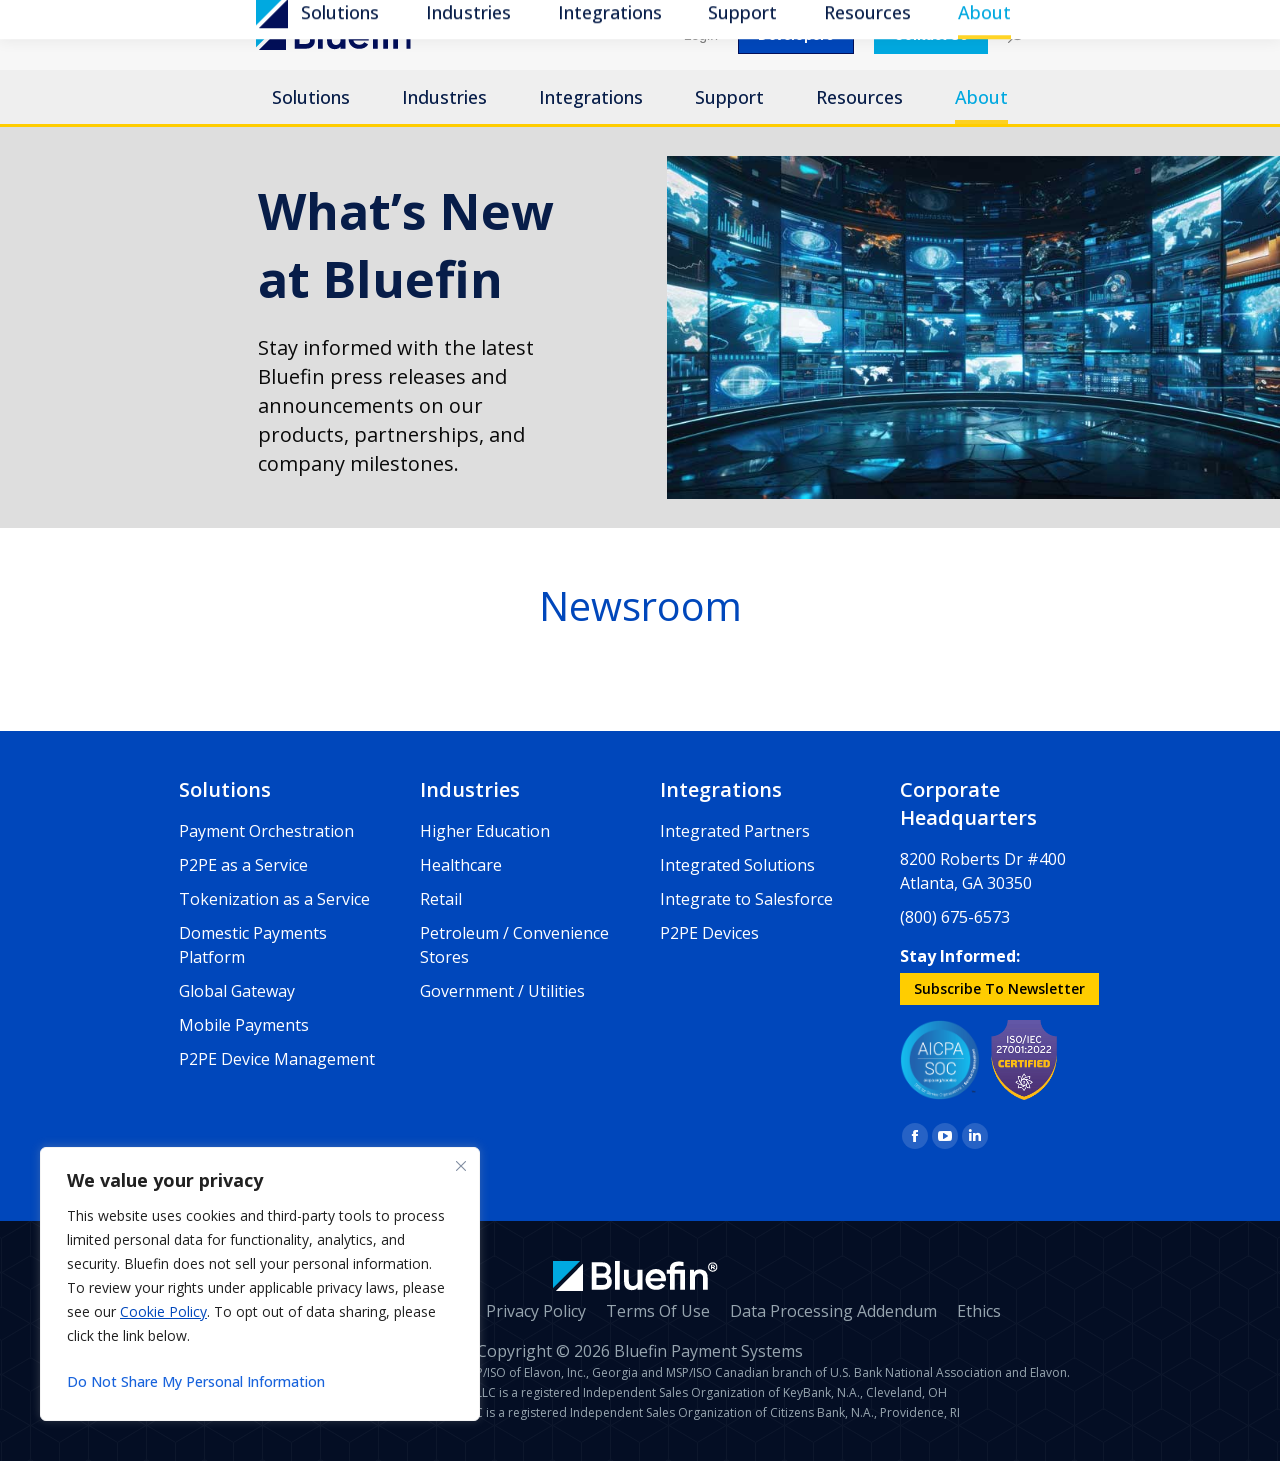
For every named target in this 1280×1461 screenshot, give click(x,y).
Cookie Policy (163, 1311)
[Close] (461, 1166)
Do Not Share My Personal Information (196, 1381)
